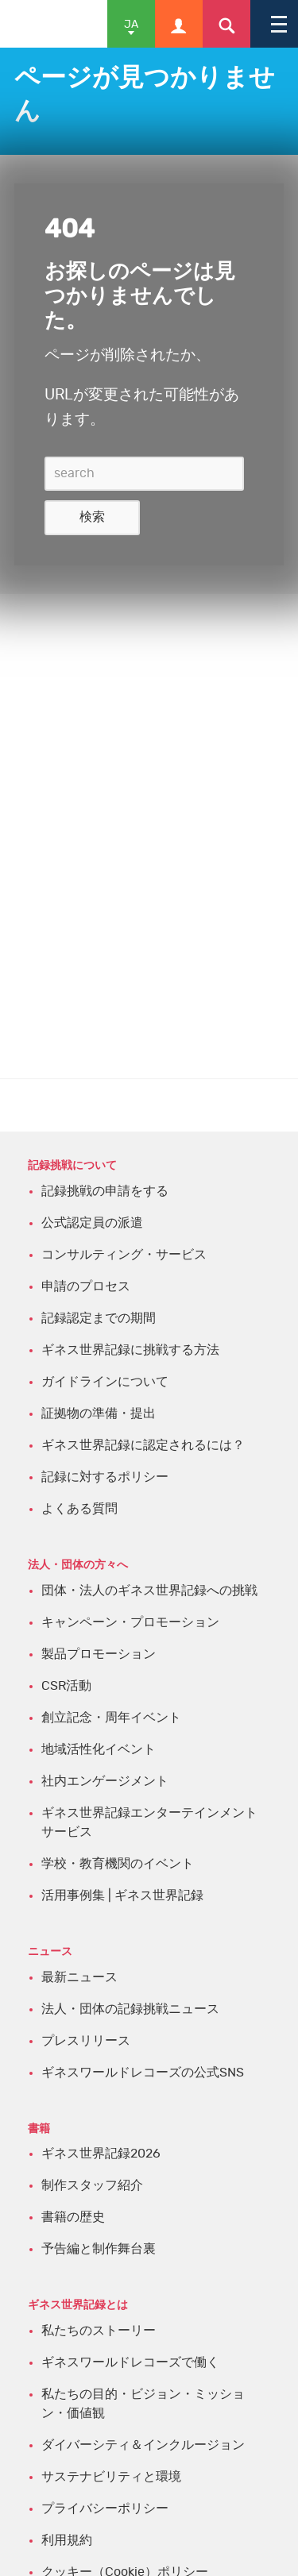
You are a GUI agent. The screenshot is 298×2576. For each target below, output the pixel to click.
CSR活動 (66, 1685)
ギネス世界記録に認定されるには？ (143, 1445)
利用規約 (66, 2540)
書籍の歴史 (73, 2217)
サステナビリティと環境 (111, 2476)
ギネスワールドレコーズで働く (130, 2362)
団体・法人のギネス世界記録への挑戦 (149, 1590)
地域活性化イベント (98, 1749)
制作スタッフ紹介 (92, 2185)
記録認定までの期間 (98, 1318)
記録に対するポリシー (104, 1477)
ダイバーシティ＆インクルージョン (143, 2445)
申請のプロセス (85, 1286)
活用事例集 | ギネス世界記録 (122, 1895)
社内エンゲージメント (104, 1781)
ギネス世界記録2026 (101, 2153)
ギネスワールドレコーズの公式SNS (142, 2072)
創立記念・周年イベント (111, 1717)
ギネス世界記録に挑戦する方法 (130, 1350)
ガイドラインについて (104, 1381)
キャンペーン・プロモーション (130, 1622)
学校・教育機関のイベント (117, 1863)
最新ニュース (79, 1977)
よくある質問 (79, 1508)
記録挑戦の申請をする (104, 1191)
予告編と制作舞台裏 (98, 2248)
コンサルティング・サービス (124, 1254)
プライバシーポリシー (104, 2508)
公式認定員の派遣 (92, 1223)
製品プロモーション (98, 1654)
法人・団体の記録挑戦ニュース (130, 2009)
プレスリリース (85, 2040)
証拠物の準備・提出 (98, 1413)
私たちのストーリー (98, 2330)
